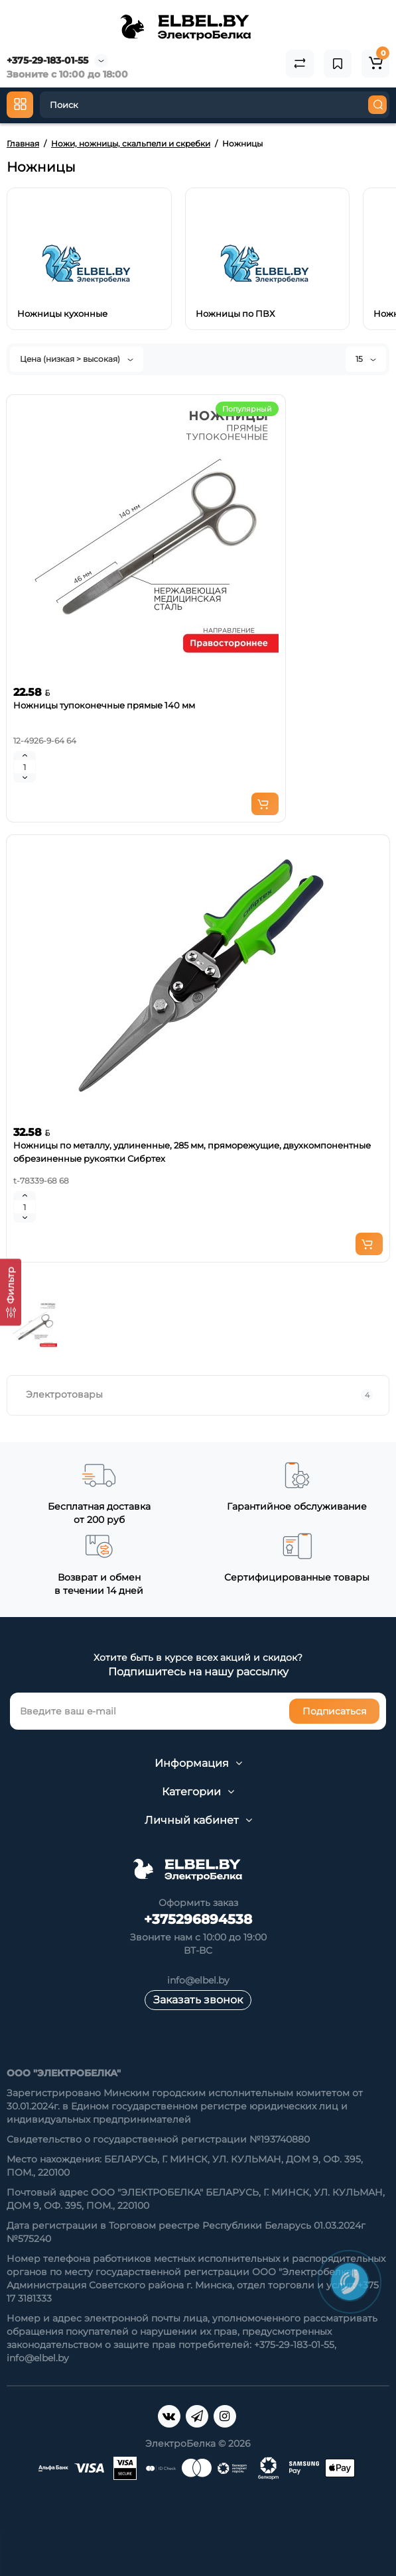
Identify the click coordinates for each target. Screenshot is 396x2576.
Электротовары (199, 1394)
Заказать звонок (198, 1999)
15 (366, 359)
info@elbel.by (198, 1980)
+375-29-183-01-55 (47, 60)
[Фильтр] (10, 1292)
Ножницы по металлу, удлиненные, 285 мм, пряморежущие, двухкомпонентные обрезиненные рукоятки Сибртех (192, 1152)
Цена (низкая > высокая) (76, 359)
